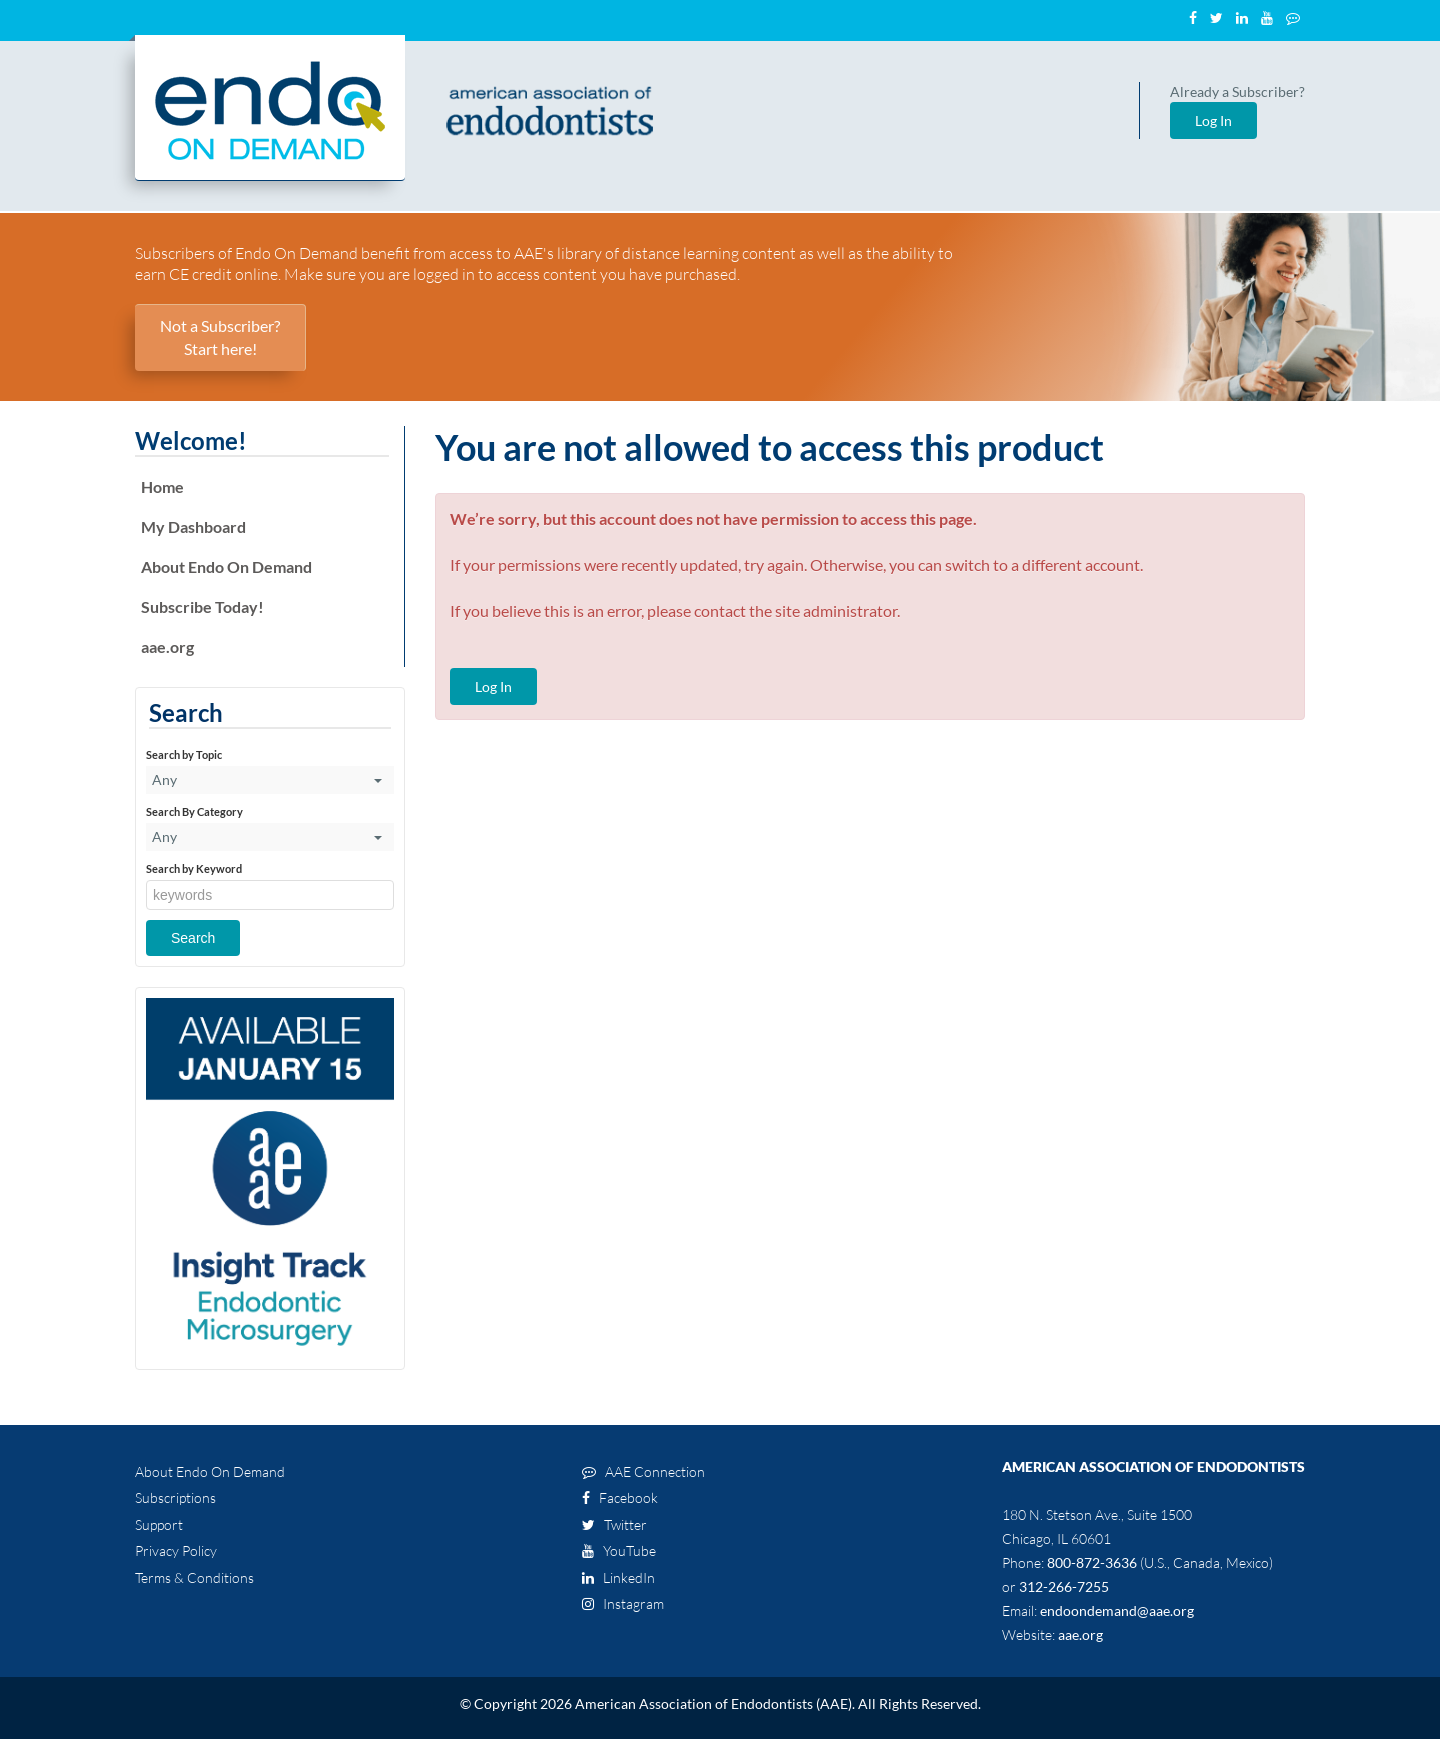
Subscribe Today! (202, 606)
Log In (1213, 120)
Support (159, 1524)
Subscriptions (175, 1497)
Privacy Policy (176, 1550)
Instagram (623, 1603)
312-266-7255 (1064, 1586)
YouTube (619, 1550)
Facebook (620, 1497)
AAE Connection (643, 1471)
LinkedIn (618, 1577)
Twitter (614, 1524)
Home (162, 486)
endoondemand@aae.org (1117, 1610)
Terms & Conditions (194, 1577)
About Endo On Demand (226, 566)
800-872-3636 (1092, 1562)
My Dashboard (193, 526)
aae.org (167, 646)
